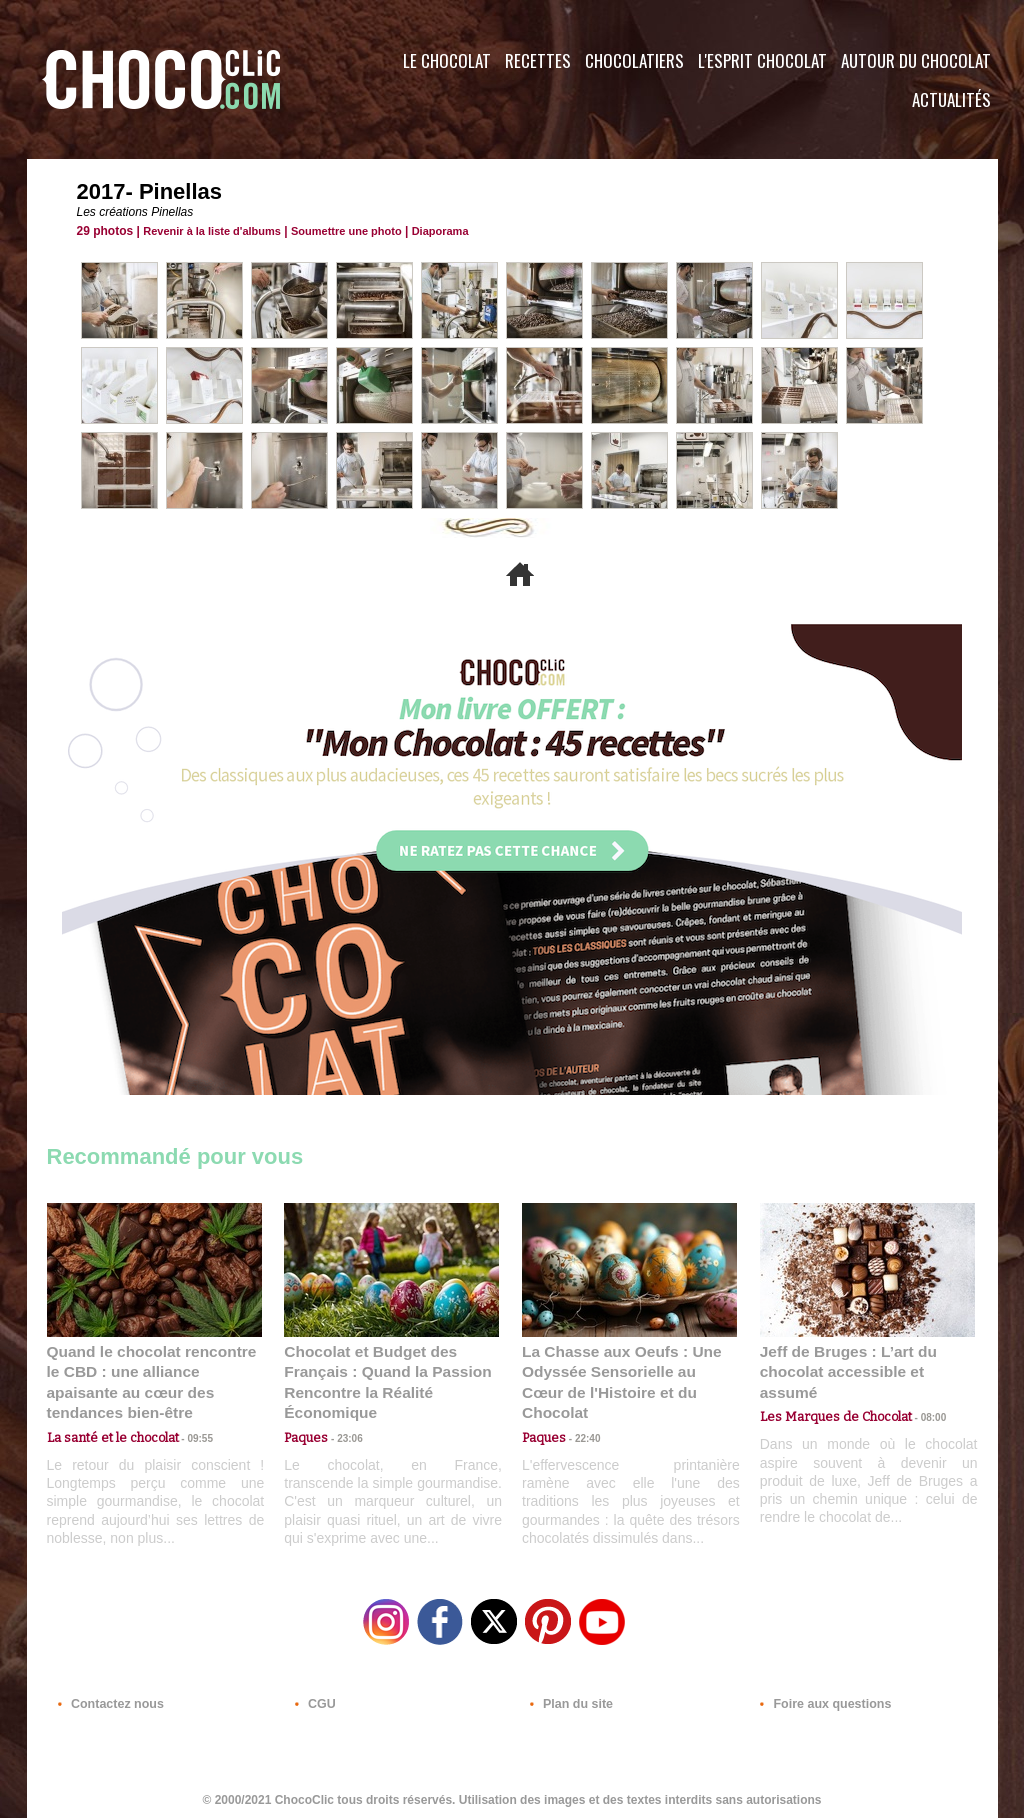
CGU (313, 1697)
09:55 (187, 1414)
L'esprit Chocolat (762, 60)
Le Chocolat (447, 60)
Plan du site (568, 1697)
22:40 (580, 1414)
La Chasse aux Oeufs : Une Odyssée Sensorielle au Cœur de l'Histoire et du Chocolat (621, 1370)
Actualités (951, 99)
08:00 (917, 1395)
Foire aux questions (819, 1697)
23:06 (342, 1434)
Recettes (538, 60)
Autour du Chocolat (916, 60)
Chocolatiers (634, 60)
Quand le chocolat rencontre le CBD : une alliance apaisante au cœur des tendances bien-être (153, 1370)
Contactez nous (107, 1697)
